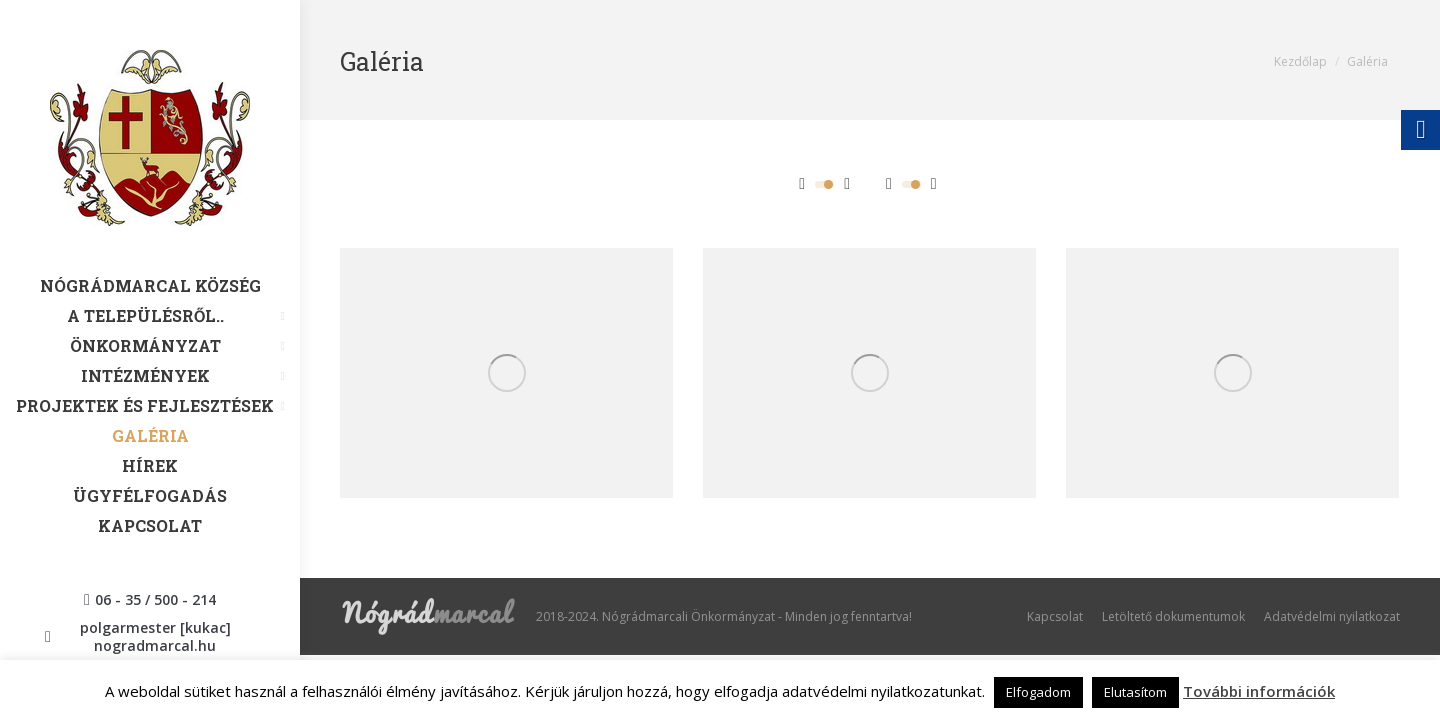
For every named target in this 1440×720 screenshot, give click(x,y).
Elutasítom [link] (1135, 692)
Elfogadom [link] (1038, 692)
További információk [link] (1259, 691)
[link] (150, 163)
